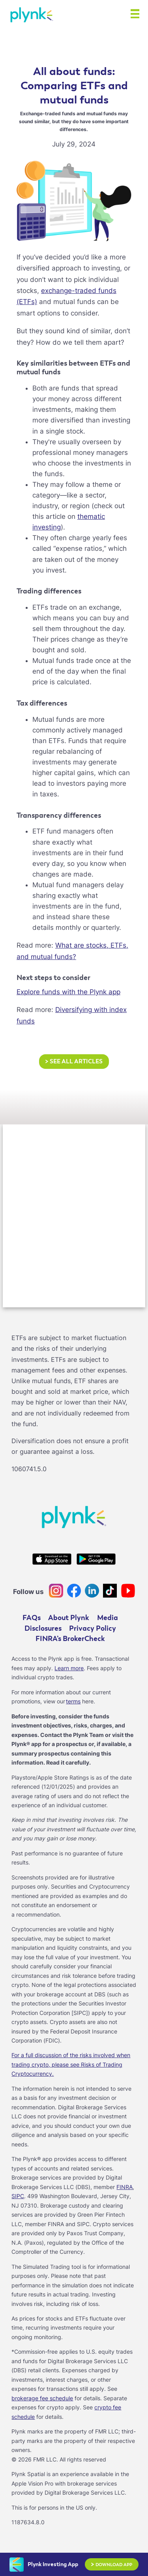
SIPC (17, 2196)
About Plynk (68, 1617)
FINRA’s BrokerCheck (70, 1638)
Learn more (69, 1668)
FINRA (124, 2187)
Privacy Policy (92, 1628)
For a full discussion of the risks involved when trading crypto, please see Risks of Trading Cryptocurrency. (70, 2064)
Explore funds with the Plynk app (68, 992)
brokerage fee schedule (42, 2398)
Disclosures (43, 1628)
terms (73, 1701)
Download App (111, 2564)
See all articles (73, 1061)
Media (107, 1617)
